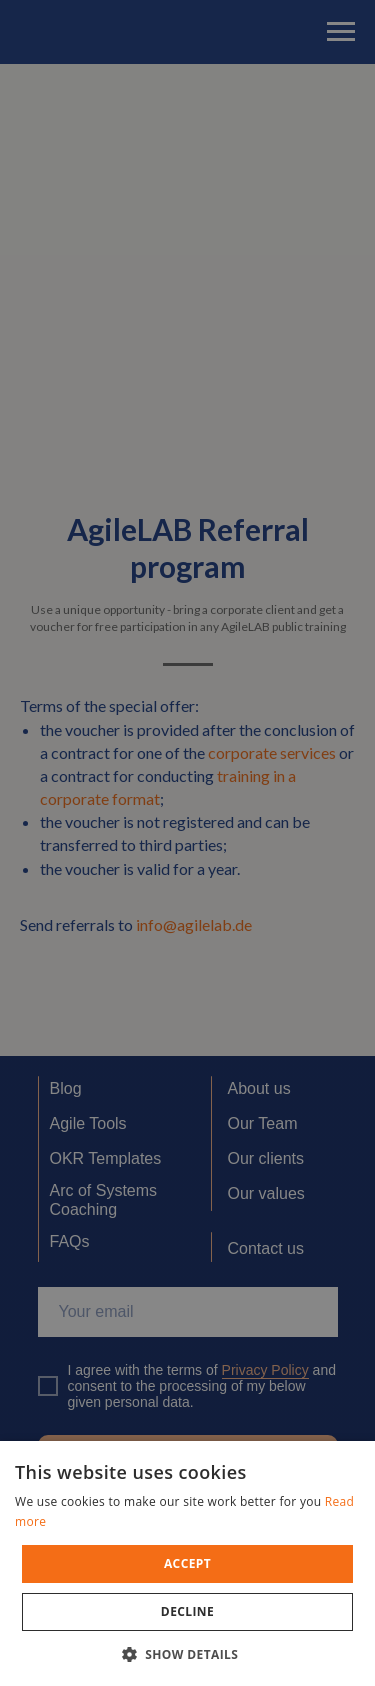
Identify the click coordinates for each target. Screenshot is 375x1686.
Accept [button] (187, 1563)
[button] (188, 1653)
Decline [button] (187, 1611)
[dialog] (187, 843)
